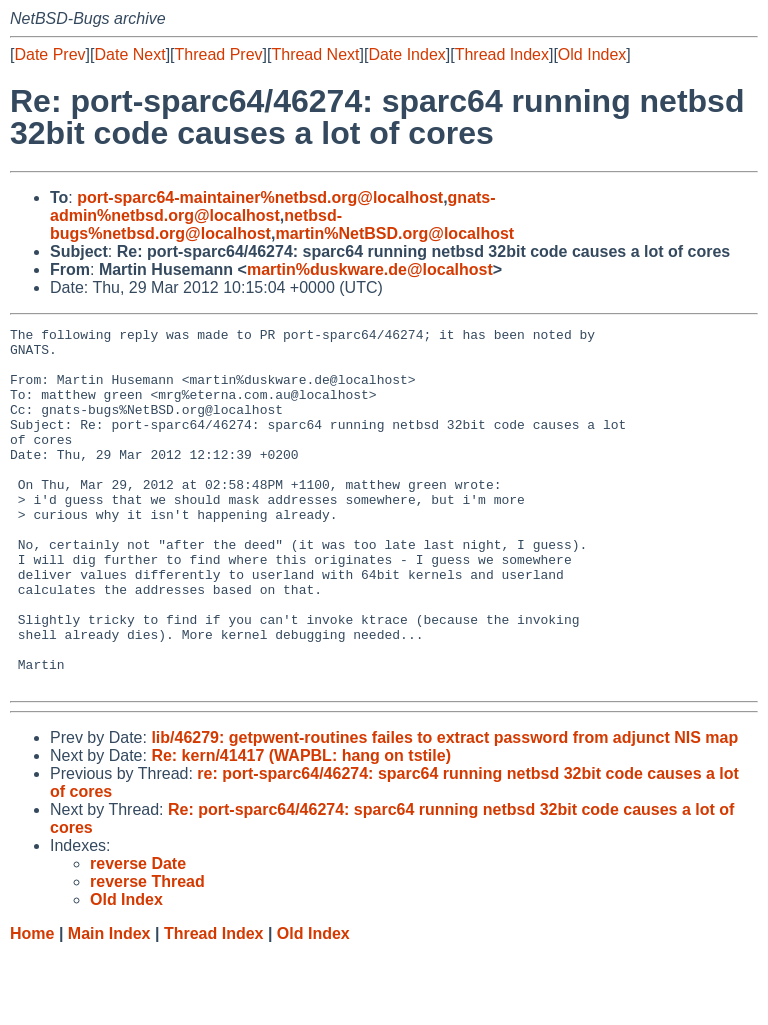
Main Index (109, 1005)
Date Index (406, 54)
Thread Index (502, 54)
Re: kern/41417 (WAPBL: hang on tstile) (301, 827)
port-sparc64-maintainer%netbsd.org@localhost (260, 197)
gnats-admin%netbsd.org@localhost (273, 206)
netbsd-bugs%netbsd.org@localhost (196, 224)
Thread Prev (219, 54)
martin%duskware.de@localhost (370, 269)
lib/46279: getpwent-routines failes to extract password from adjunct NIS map (444, 809)
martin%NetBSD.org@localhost (394, 233)
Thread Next (315, 54)
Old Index (592, 54)
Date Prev (49, 54)
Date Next (129, 54)
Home (32, 1005)
